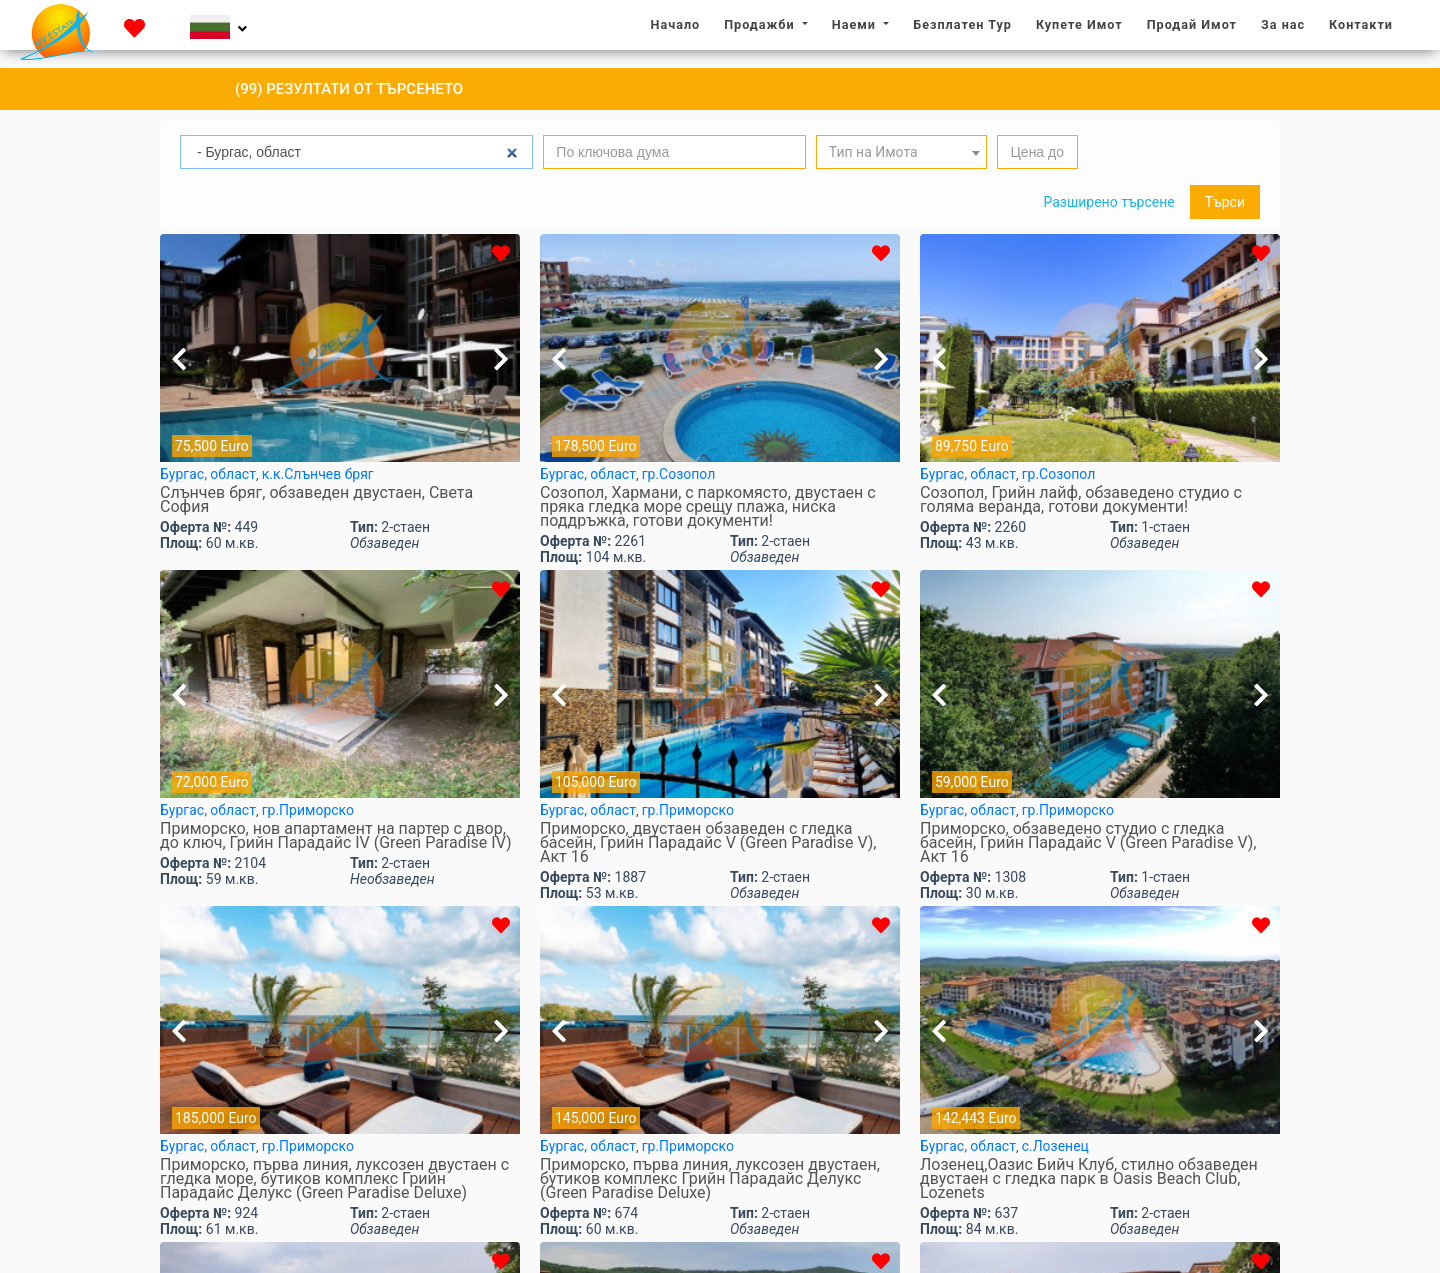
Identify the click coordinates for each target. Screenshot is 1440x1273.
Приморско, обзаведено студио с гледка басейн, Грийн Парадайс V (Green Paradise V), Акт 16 (1088, 843)
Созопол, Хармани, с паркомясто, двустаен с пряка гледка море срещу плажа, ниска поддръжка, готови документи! (708, 507)
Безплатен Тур (962, 24)
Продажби (761, 24)
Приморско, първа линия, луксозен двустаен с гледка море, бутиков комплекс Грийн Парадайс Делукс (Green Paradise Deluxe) (334, 1179)
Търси (1225, 202)
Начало (681, 23)
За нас (1288, 23)
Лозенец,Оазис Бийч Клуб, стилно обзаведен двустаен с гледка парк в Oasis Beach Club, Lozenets (1089, 1179)
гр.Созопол (679, 474)
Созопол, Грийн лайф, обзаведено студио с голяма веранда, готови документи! (1081, 500)
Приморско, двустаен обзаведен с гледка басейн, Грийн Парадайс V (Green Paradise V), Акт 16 (708, 843)
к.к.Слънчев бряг (318, 474)
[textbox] (902, 152)
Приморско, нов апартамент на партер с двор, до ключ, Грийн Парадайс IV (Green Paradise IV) (336, 836)
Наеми (856, 24)
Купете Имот (1079, 24)
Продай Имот (1192, 24)
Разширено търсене (1108, 202)
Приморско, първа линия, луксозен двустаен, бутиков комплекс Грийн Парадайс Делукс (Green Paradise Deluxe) (710, 1179)
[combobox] (902, 152)
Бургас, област (208, 474)
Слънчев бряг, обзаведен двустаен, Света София (316, 500)
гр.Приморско (308, 810)
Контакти (1361, 24)
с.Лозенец (1055, 1146)
